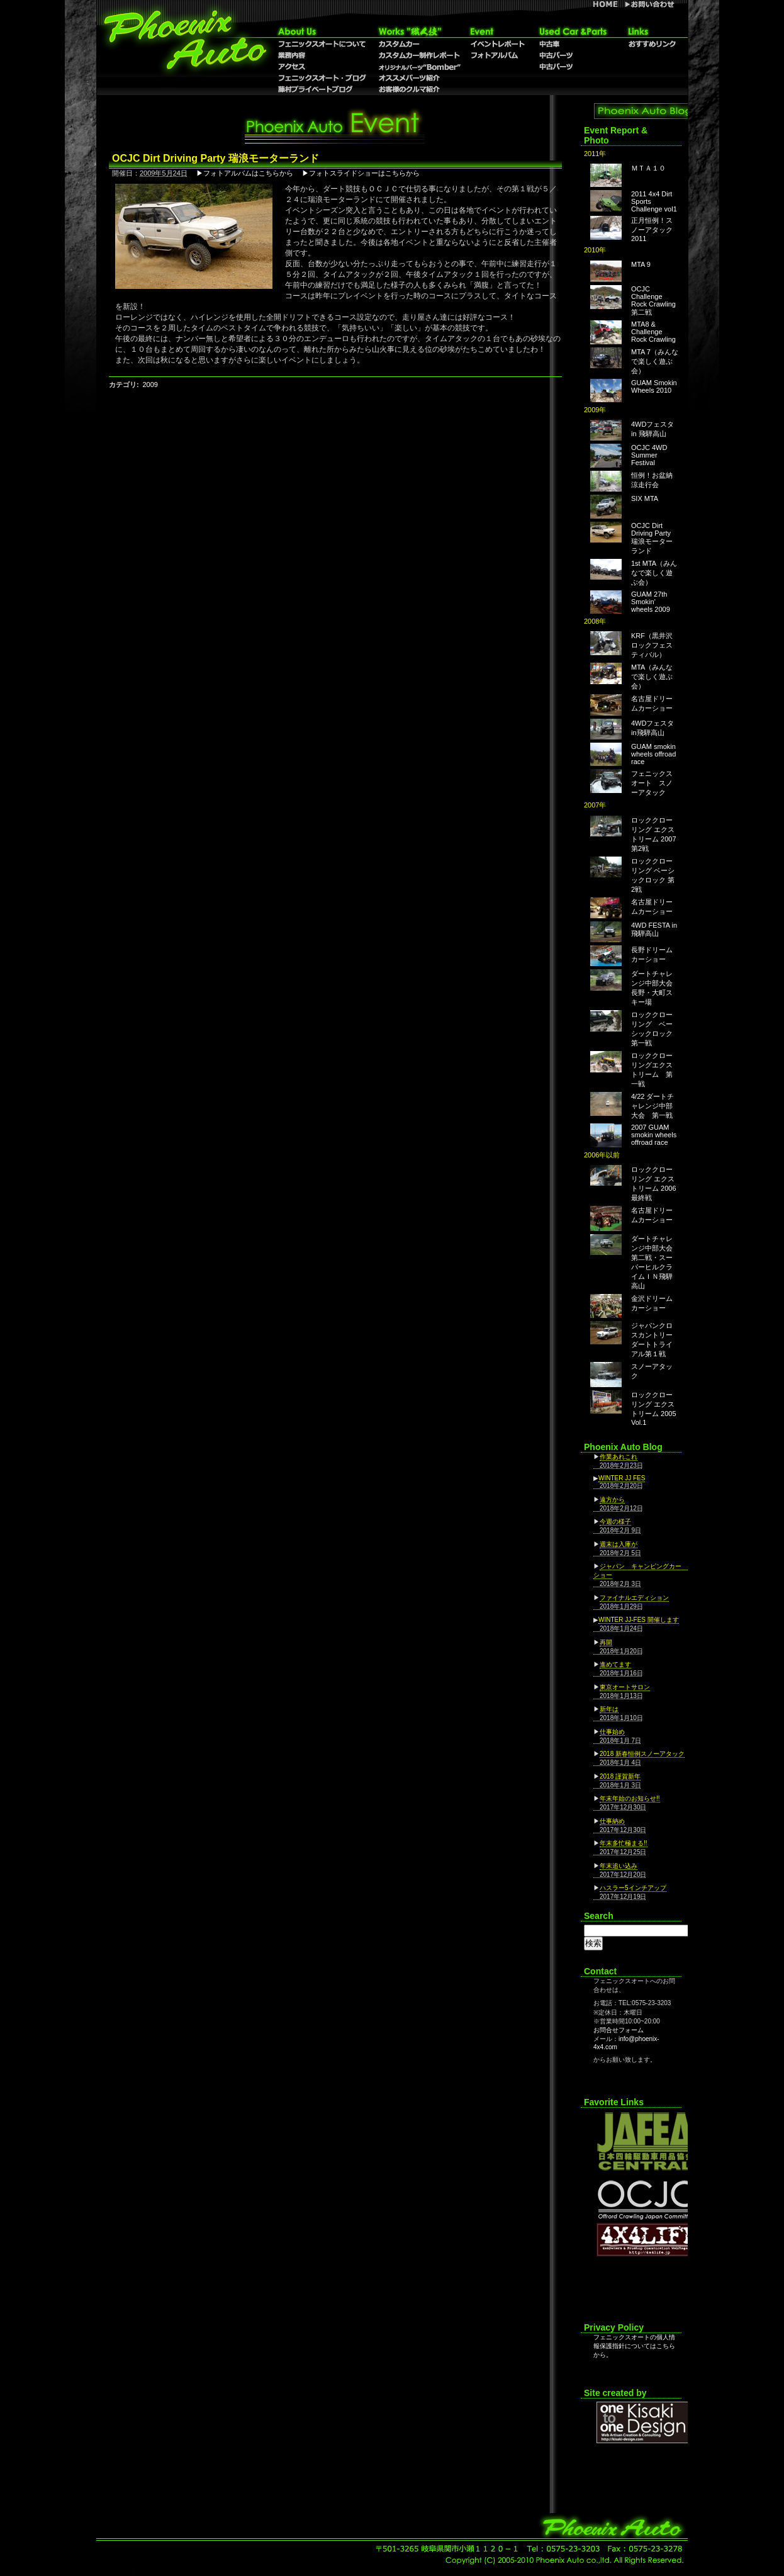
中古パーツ (572, 66)
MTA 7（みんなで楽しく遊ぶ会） (654, 361)
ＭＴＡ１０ (648, 168)
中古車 (572, 44)
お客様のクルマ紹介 (418, 89)
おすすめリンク (651, 44)
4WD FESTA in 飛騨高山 (654, 929)
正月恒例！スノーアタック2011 (652, 229)
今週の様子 (615, 1521)
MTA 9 (641, 264)
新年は (609, 1709)
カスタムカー (418, 44)
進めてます (615, 1664)
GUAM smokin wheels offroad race (653, 754)
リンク (651, 31)
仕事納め (612, 1821)
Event (497, 31)
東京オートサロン (625, 1687)
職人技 (418, 31)
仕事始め (612, 1731)
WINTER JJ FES (621, 1478)
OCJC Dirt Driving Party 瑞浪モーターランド (652, 538)
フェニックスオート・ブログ (322, 78)
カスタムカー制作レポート (418, 55)
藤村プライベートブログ (322, 89)
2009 (149, 384)
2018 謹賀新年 (620, 1776)
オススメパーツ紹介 (418, 78)
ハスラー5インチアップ (633, 1887)
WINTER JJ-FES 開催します (638, 1619)
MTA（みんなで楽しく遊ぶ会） (652, 676)
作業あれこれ (618, 1456)
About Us (322, 31)
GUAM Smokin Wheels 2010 (654, 386)
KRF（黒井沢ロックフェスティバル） (652, 645)
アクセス (322, 66)
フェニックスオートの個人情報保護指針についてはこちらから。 (634, 2346)
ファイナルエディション (634, 1597)
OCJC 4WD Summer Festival (649, 455)
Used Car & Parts (572, 31)
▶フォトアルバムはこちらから (244, 173)
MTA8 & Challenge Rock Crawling (653, 331)
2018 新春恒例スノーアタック (642, 1753)
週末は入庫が (618, 1544)
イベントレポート (497, 44)
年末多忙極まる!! (623, 1843)
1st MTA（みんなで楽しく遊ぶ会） (654, 573)
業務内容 (322, 55)
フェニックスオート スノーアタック (652, 783)
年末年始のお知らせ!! (630, 1798)
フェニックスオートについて (322, 44)
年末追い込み (618, 1865)
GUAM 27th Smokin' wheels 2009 (650, 601)
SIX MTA (644, 498)
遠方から (612, 1499)
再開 (606, 1642)
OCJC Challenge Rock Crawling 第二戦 (653, 300)
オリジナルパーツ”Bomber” (418, 66)
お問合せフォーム (618, 2030)
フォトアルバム (497, 55)
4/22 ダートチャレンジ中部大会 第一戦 (652, 1106)
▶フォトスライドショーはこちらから (361, 173)
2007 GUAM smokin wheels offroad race (653, 1134)
